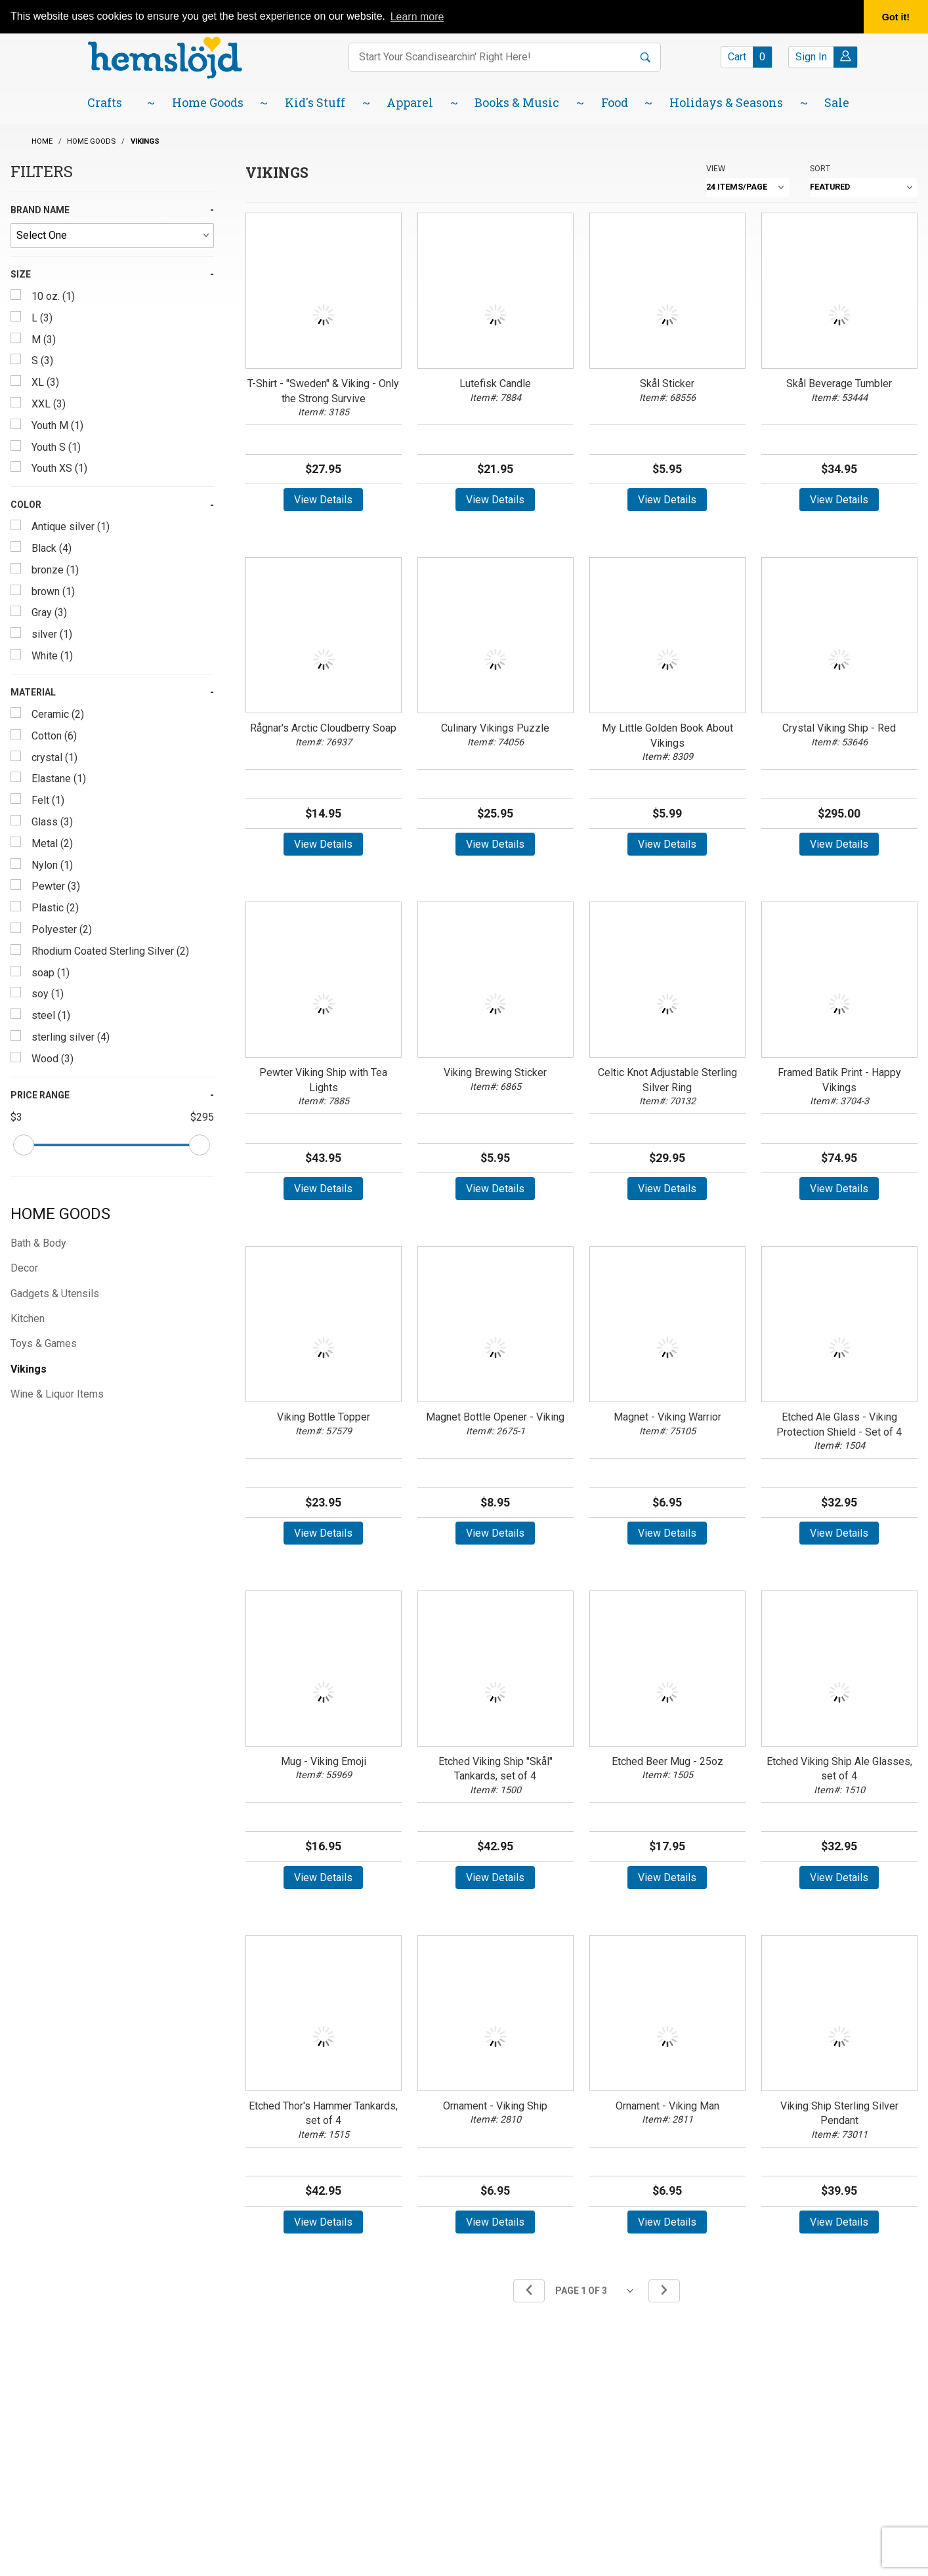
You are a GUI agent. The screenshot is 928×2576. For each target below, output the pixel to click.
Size (21, 274)
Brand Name (40, 210)
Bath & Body (38, 1243)
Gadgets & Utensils (55, 1293)
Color (26, 504)
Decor (24, 1268)
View (715, 168)
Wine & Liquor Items (57, 1394)
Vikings (29, 1369)
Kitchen (28, 1318)
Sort (820, 168)
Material (33, 692)
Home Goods (60, 1214)
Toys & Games (44, 1343)
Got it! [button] (896, 17)
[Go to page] (596, 2291)
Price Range (40, 1095)
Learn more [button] (417, 16)
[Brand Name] (112, 235)
